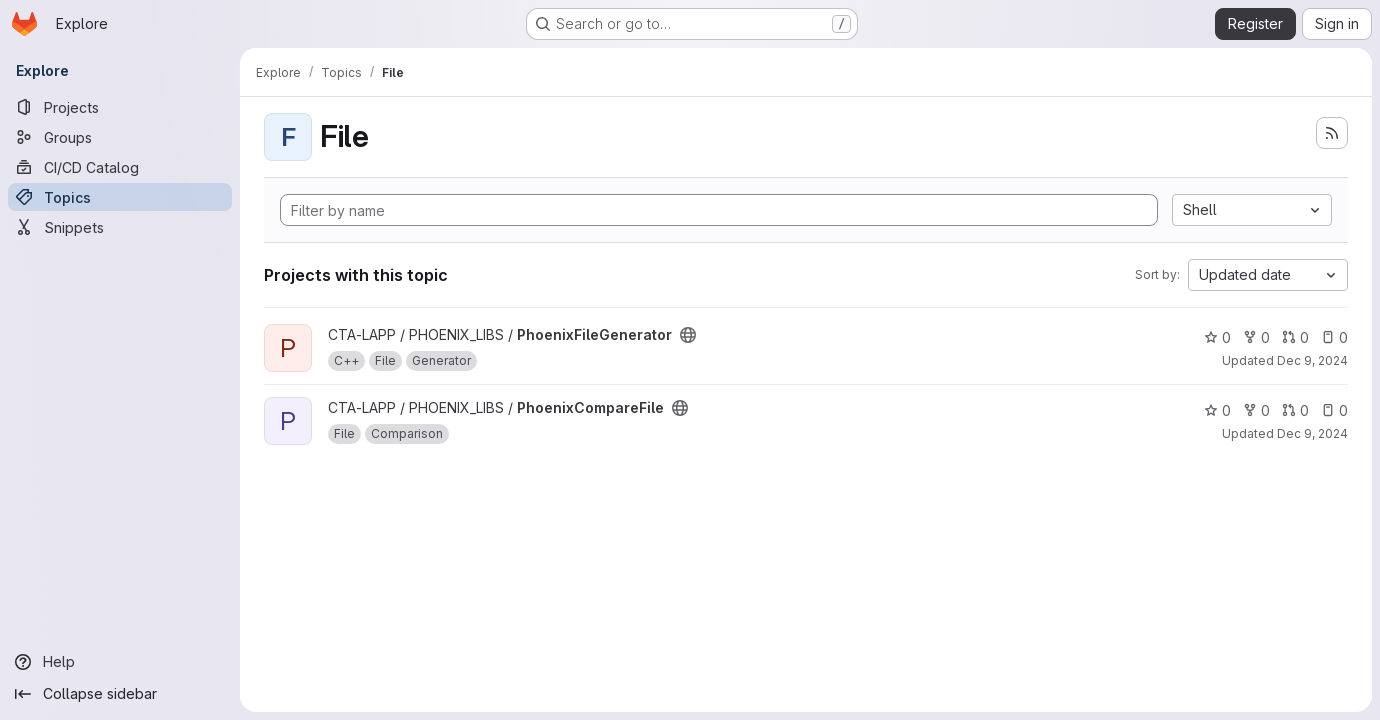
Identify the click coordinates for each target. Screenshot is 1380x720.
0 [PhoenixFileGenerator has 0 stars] (1217, 337)
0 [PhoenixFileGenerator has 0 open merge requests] (1295, 337)
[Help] (120, 662)
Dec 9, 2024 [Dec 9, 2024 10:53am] (1312, 360)
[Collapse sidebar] (120, 694)
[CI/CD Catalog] (120, 167)
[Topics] (120, 197)
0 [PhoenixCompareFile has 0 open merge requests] (1295, 410)
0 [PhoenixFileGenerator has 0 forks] (1256, 337)
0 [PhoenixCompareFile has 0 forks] (1256, 410)
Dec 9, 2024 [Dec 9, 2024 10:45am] (1312, 433)
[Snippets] (120, 227)
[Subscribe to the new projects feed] (1332, 133)
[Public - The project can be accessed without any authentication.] (688, 335)
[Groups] (120, 137)
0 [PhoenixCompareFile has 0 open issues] (1334, 410)
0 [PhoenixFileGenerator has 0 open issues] (1334, 337)
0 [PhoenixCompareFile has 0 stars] (1217, 410)
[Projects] (120, 107)
